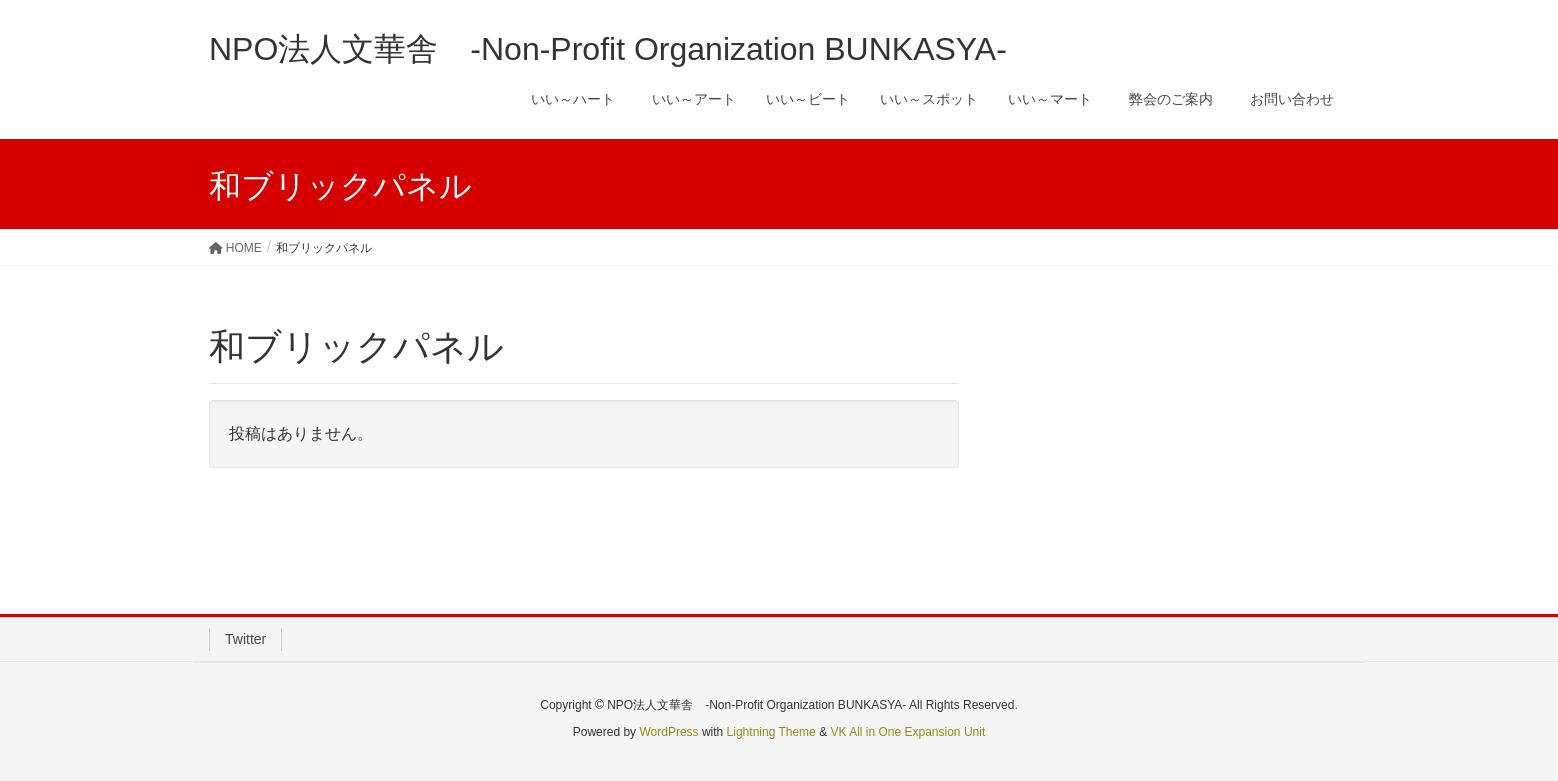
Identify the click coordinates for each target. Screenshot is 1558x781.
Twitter (245, 639)
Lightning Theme (771, 732)
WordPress (668, 732)
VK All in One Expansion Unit (907, 732)
